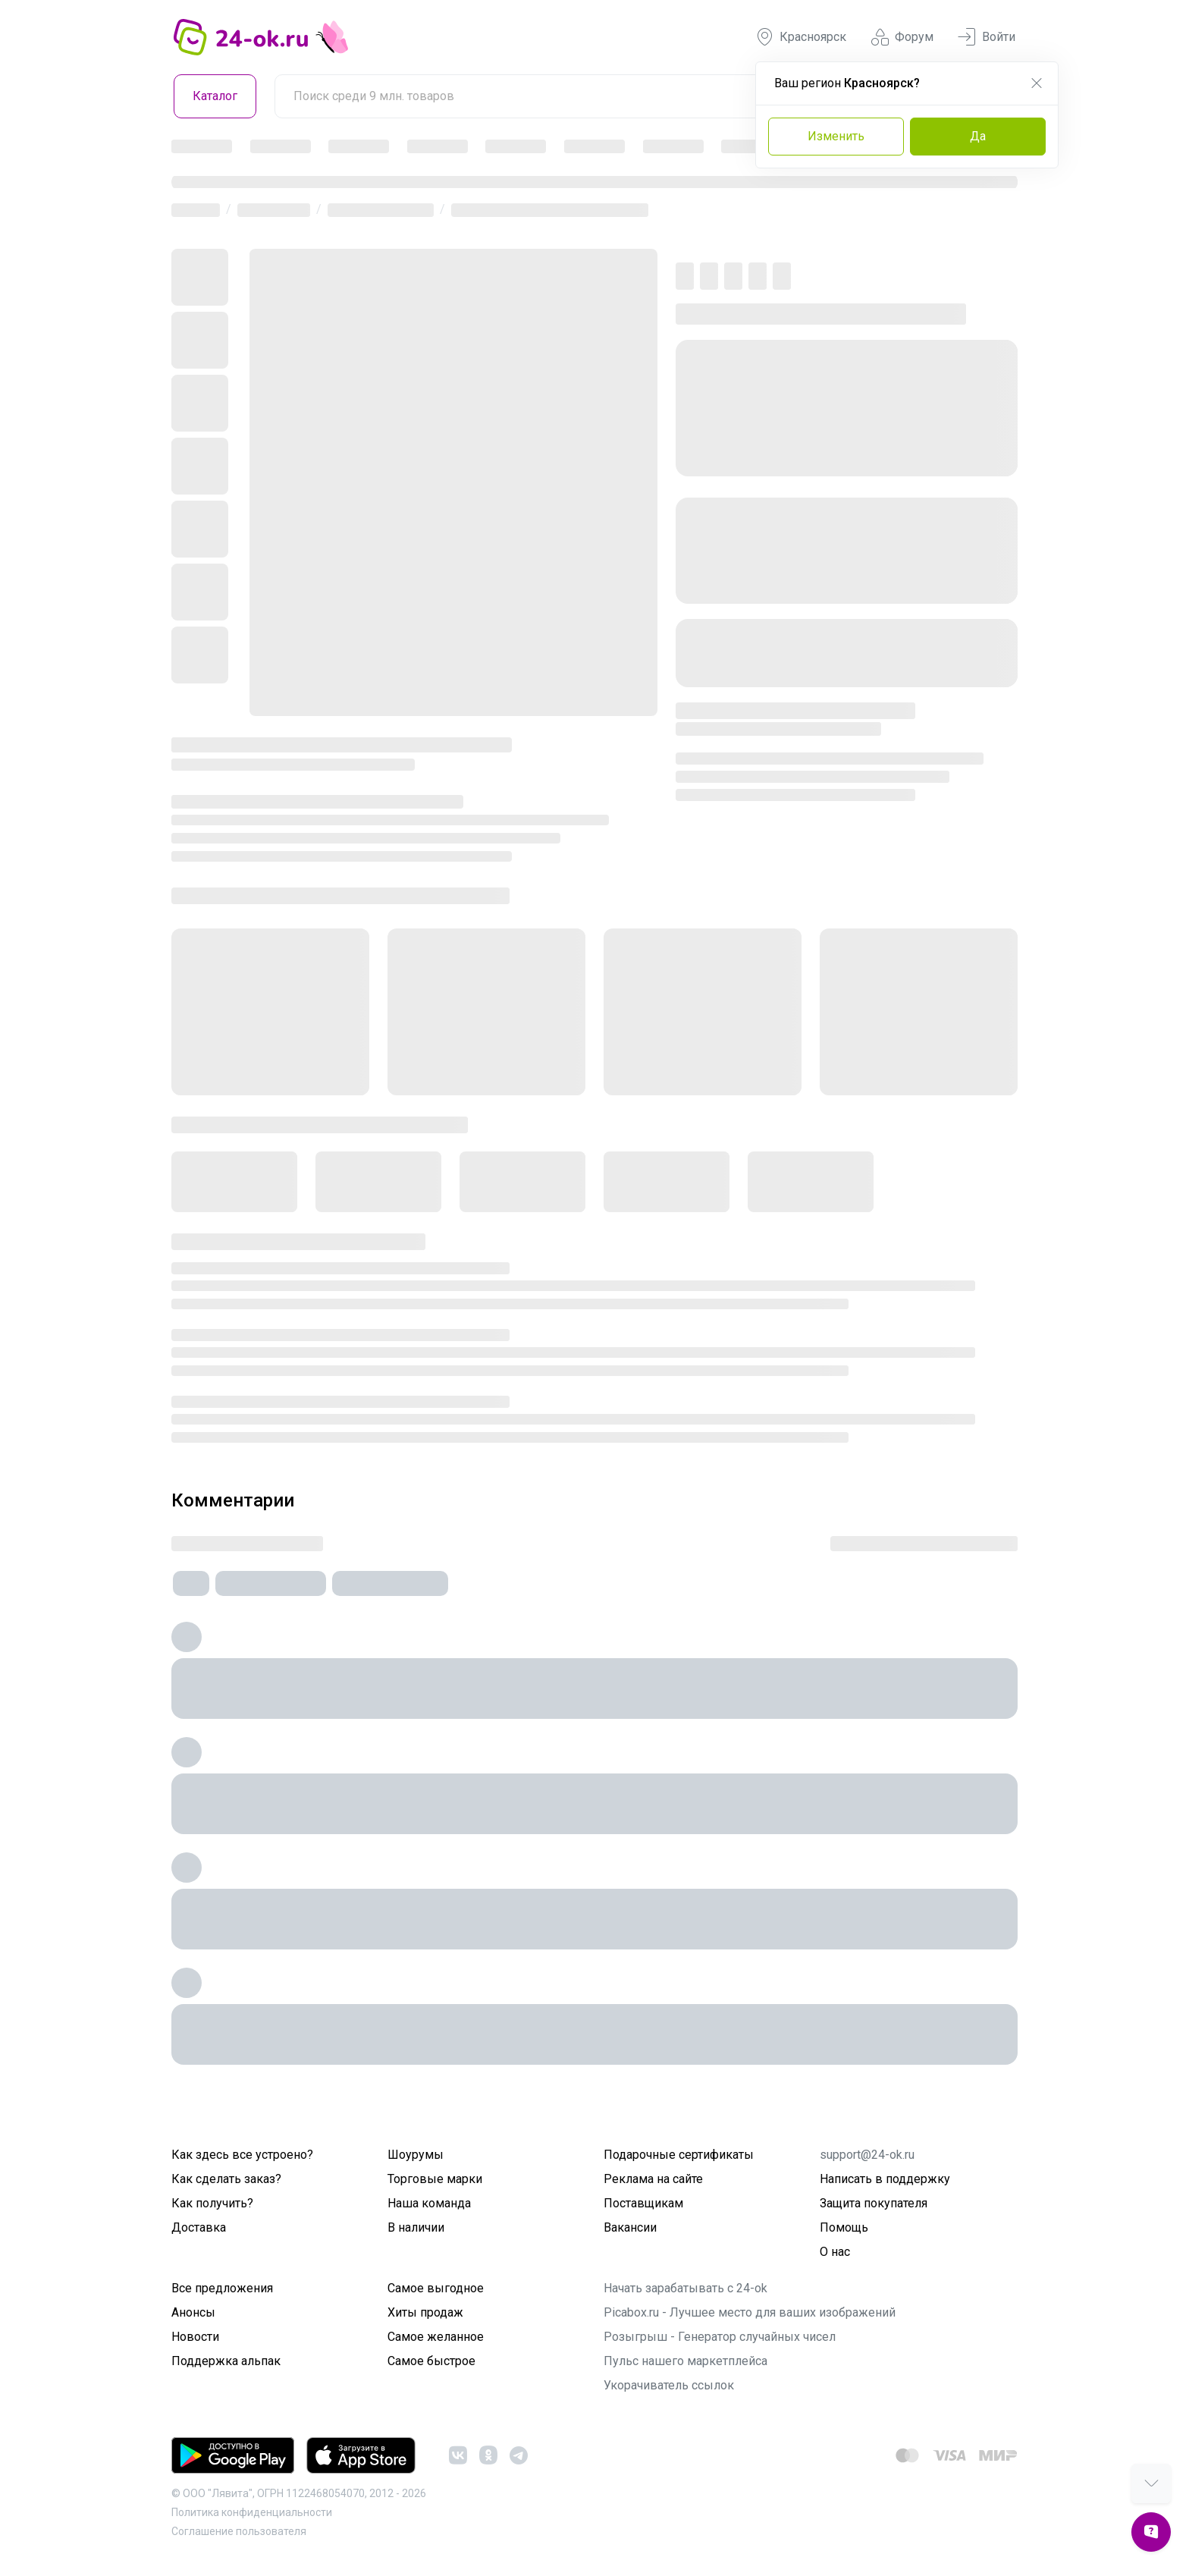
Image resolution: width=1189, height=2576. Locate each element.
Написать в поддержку (885, 2179)
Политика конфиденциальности (251, 2512)
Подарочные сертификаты (679, 2154)
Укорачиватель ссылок (669, 2385)
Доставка (198, 2227)
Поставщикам (643, 2203)
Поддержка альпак (226, 2361)
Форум (902, 37)
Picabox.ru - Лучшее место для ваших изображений (750, 2312)
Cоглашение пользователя (238, 2531)
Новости (195, 2336)
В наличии (415, 2227)
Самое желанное (435, 2336)
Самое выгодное (435, 2288)
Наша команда (429, 2203)
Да (978, 136)
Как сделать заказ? (226, 2179)
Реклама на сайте (653, 2179)
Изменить (836, 136)
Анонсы (193, 2312)
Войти (986, 37)
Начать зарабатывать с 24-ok (685, 2288)
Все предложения (222, 2288)
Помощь (844, 2227)
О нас (835, 2252)
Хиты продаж (425, 2312)
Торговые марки (434, 2179)
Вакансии (630, 2227)
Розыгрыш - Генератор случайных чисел (720, 2336)
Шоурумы (415, 2154)
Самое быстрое (431, 2361)
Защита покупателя (873, 2203)
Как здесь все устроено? (242, 2154)
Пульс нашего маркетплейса (685, 2361)
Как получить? (212, 2203)
